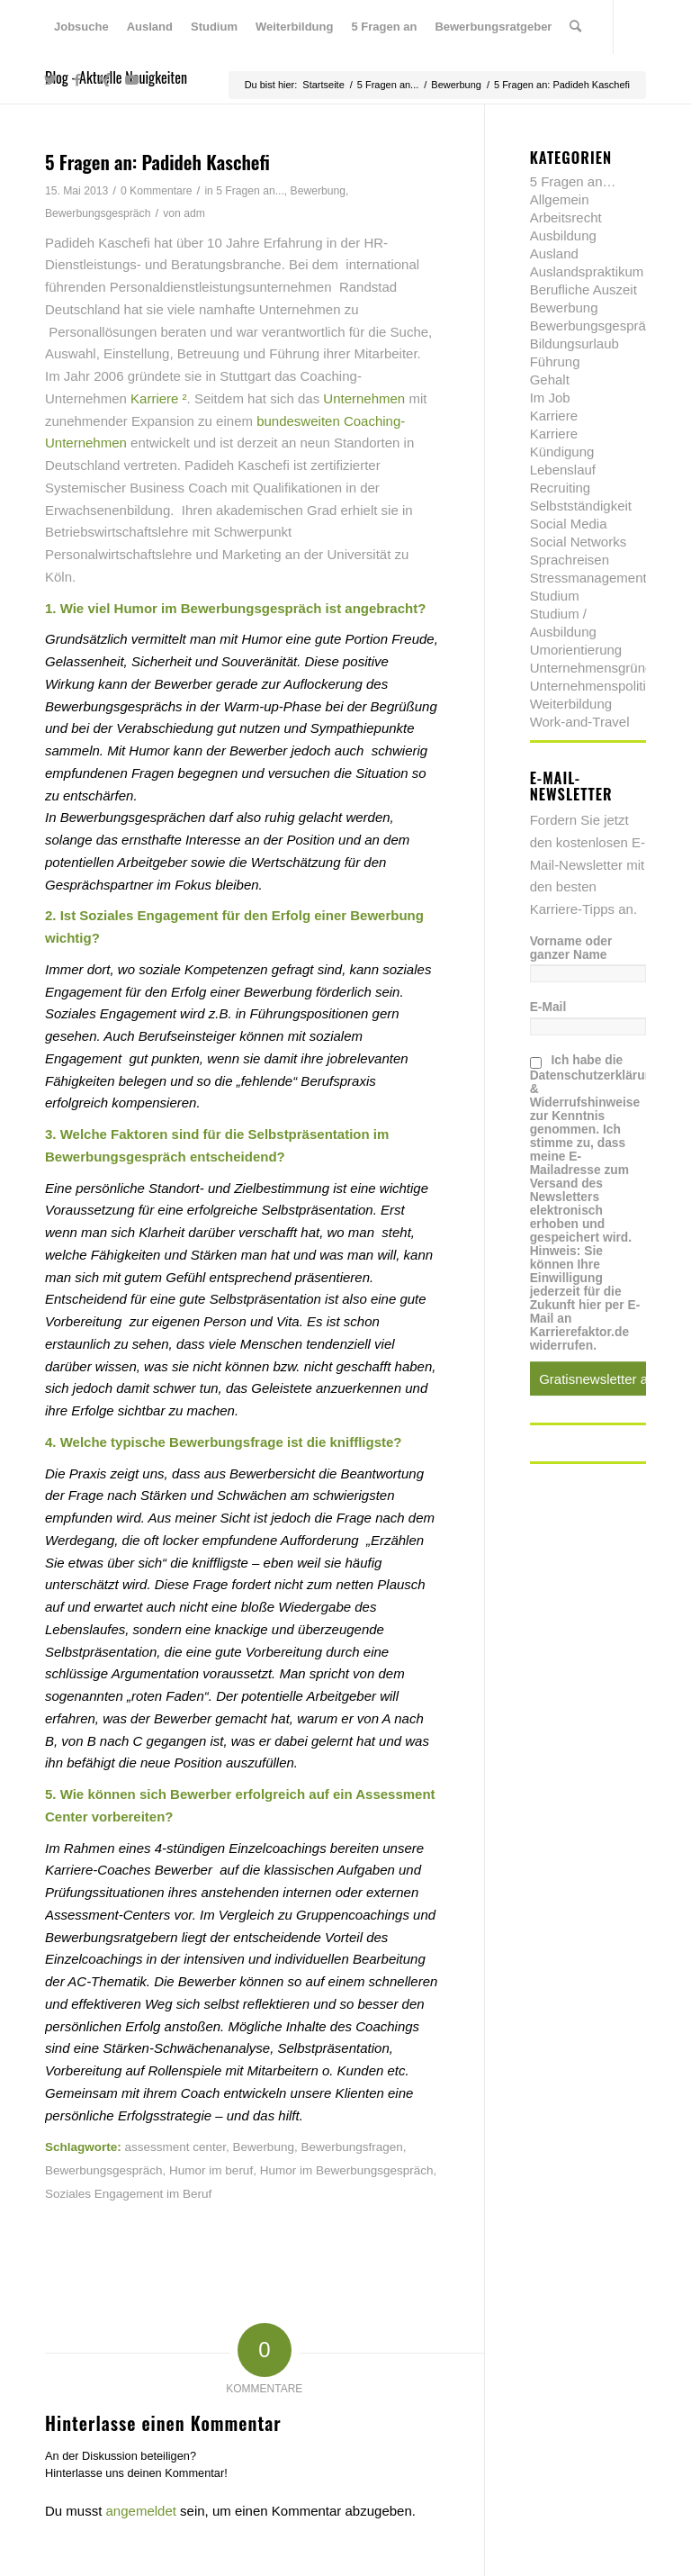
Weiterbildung (571, 703)
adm (194, 213)
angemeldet (141, 2510)
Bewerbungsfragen (351, 2147)
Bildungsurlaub (574, 343)
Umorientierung (576, 649)
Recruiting (560, 487)
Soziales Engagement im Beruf (128, 2194)
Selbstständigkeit (581, 505)
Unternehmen (365, 398)
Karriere (554, 415)
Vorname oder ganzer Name (571, 948)
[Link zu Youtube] (131, 80)
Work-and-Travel (580, 721)
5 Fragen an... (250, 191)
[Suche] (575, 27)
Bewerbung (318, 191)
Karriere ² (158, 398)
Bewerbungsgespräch (97, 213)
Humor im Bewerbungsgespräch (347, 2170)
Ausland (554, 253)
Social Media (568, 523)
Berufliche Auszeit (583, 289)
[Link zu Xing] (104, 80)
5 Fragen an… (573, 181)
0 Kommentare (157, 191)
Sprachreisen (569, 559)
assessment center (176, 2147)
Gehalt (550, 379)
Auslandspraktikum (587, 271)
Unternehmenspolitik (591, 685)
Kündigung (562, 451)
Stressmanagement (588, 577)
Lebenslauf (563, 469)
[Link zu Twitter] (50, 80)
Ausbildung (563, 235)
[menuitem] (81, 27)
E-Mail (548, 1007)
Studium (554, 595)
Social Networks (578, 541)
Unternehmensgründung (603, 667)
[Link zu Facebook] (77, 80)
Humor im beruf (211, 2170)
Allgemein (559, 199)
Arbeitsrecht (566, 217)
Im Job (550, 397)
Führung (555, 361)
